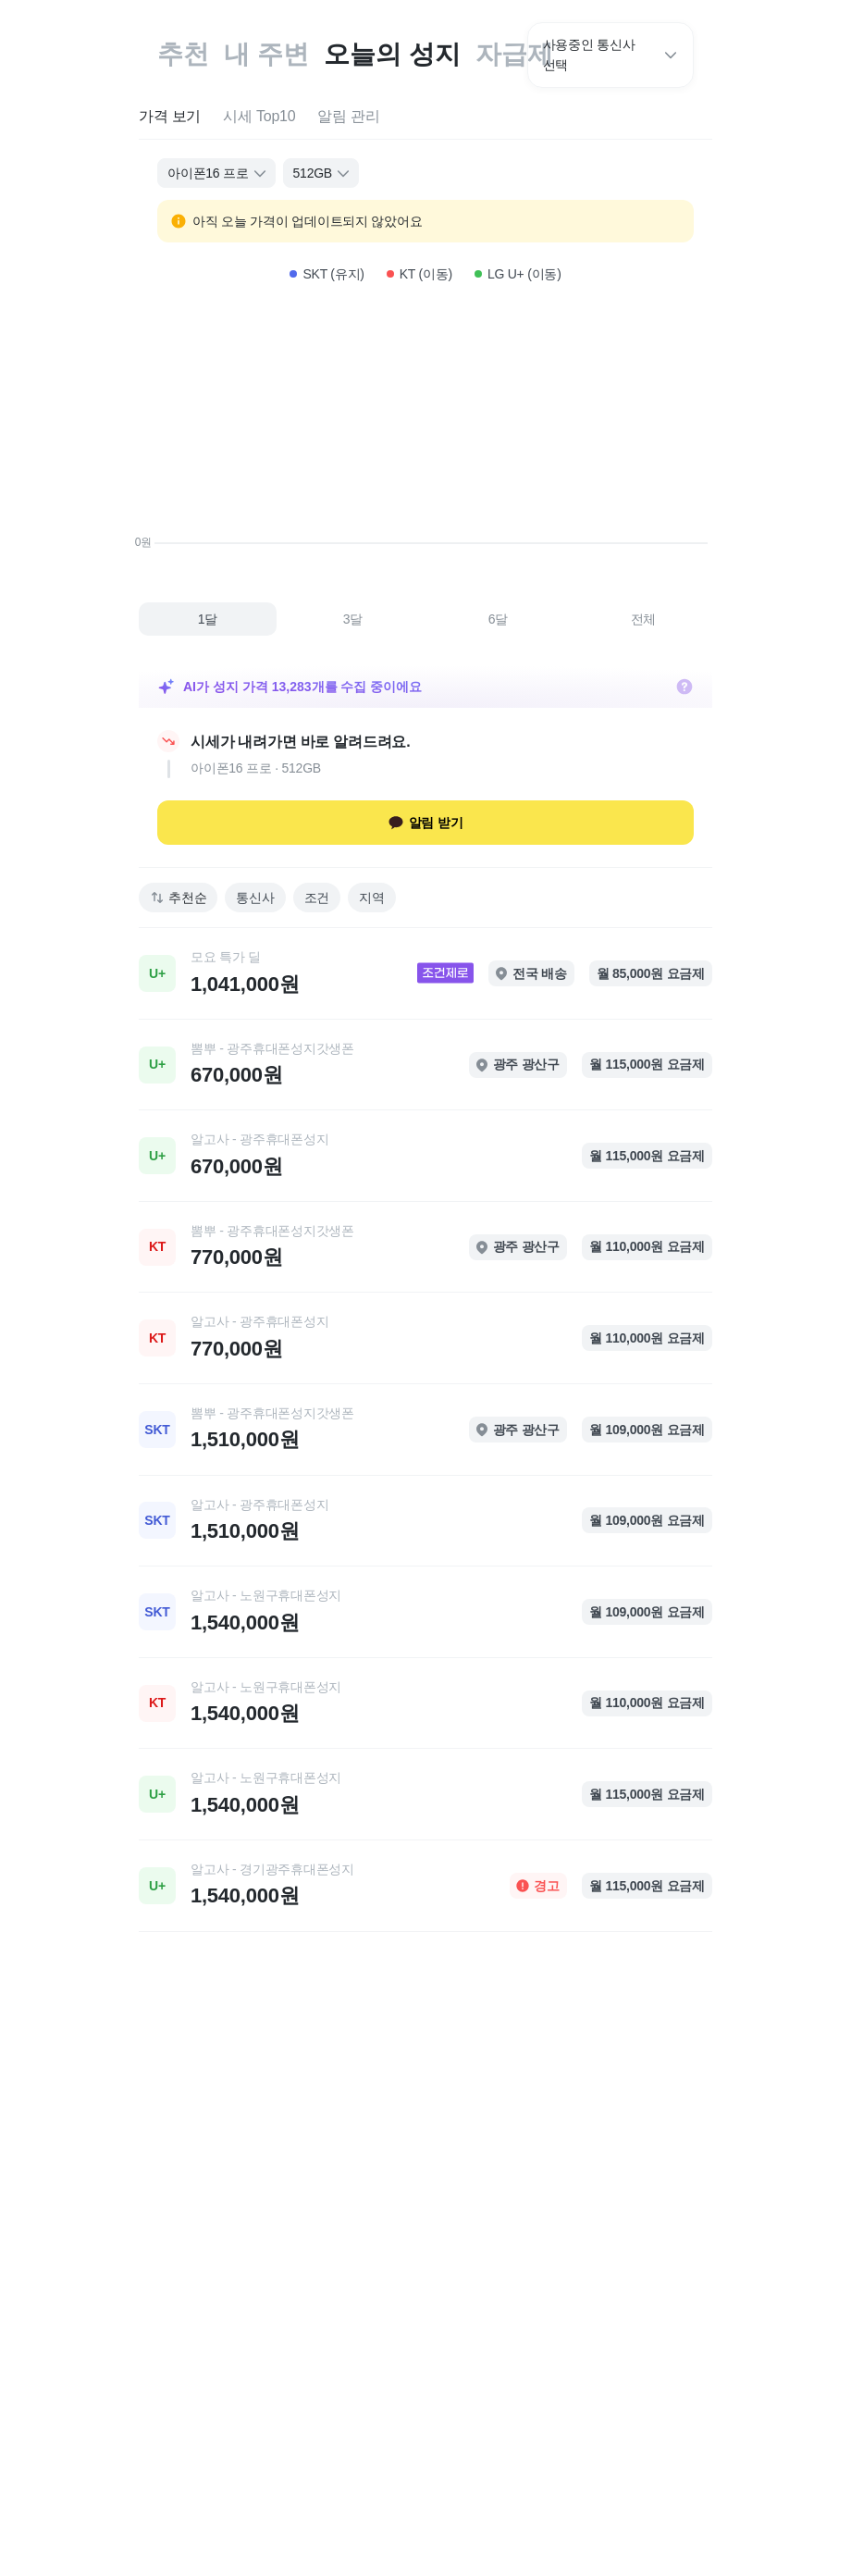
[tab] (170, 117)
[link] (425, 973)
